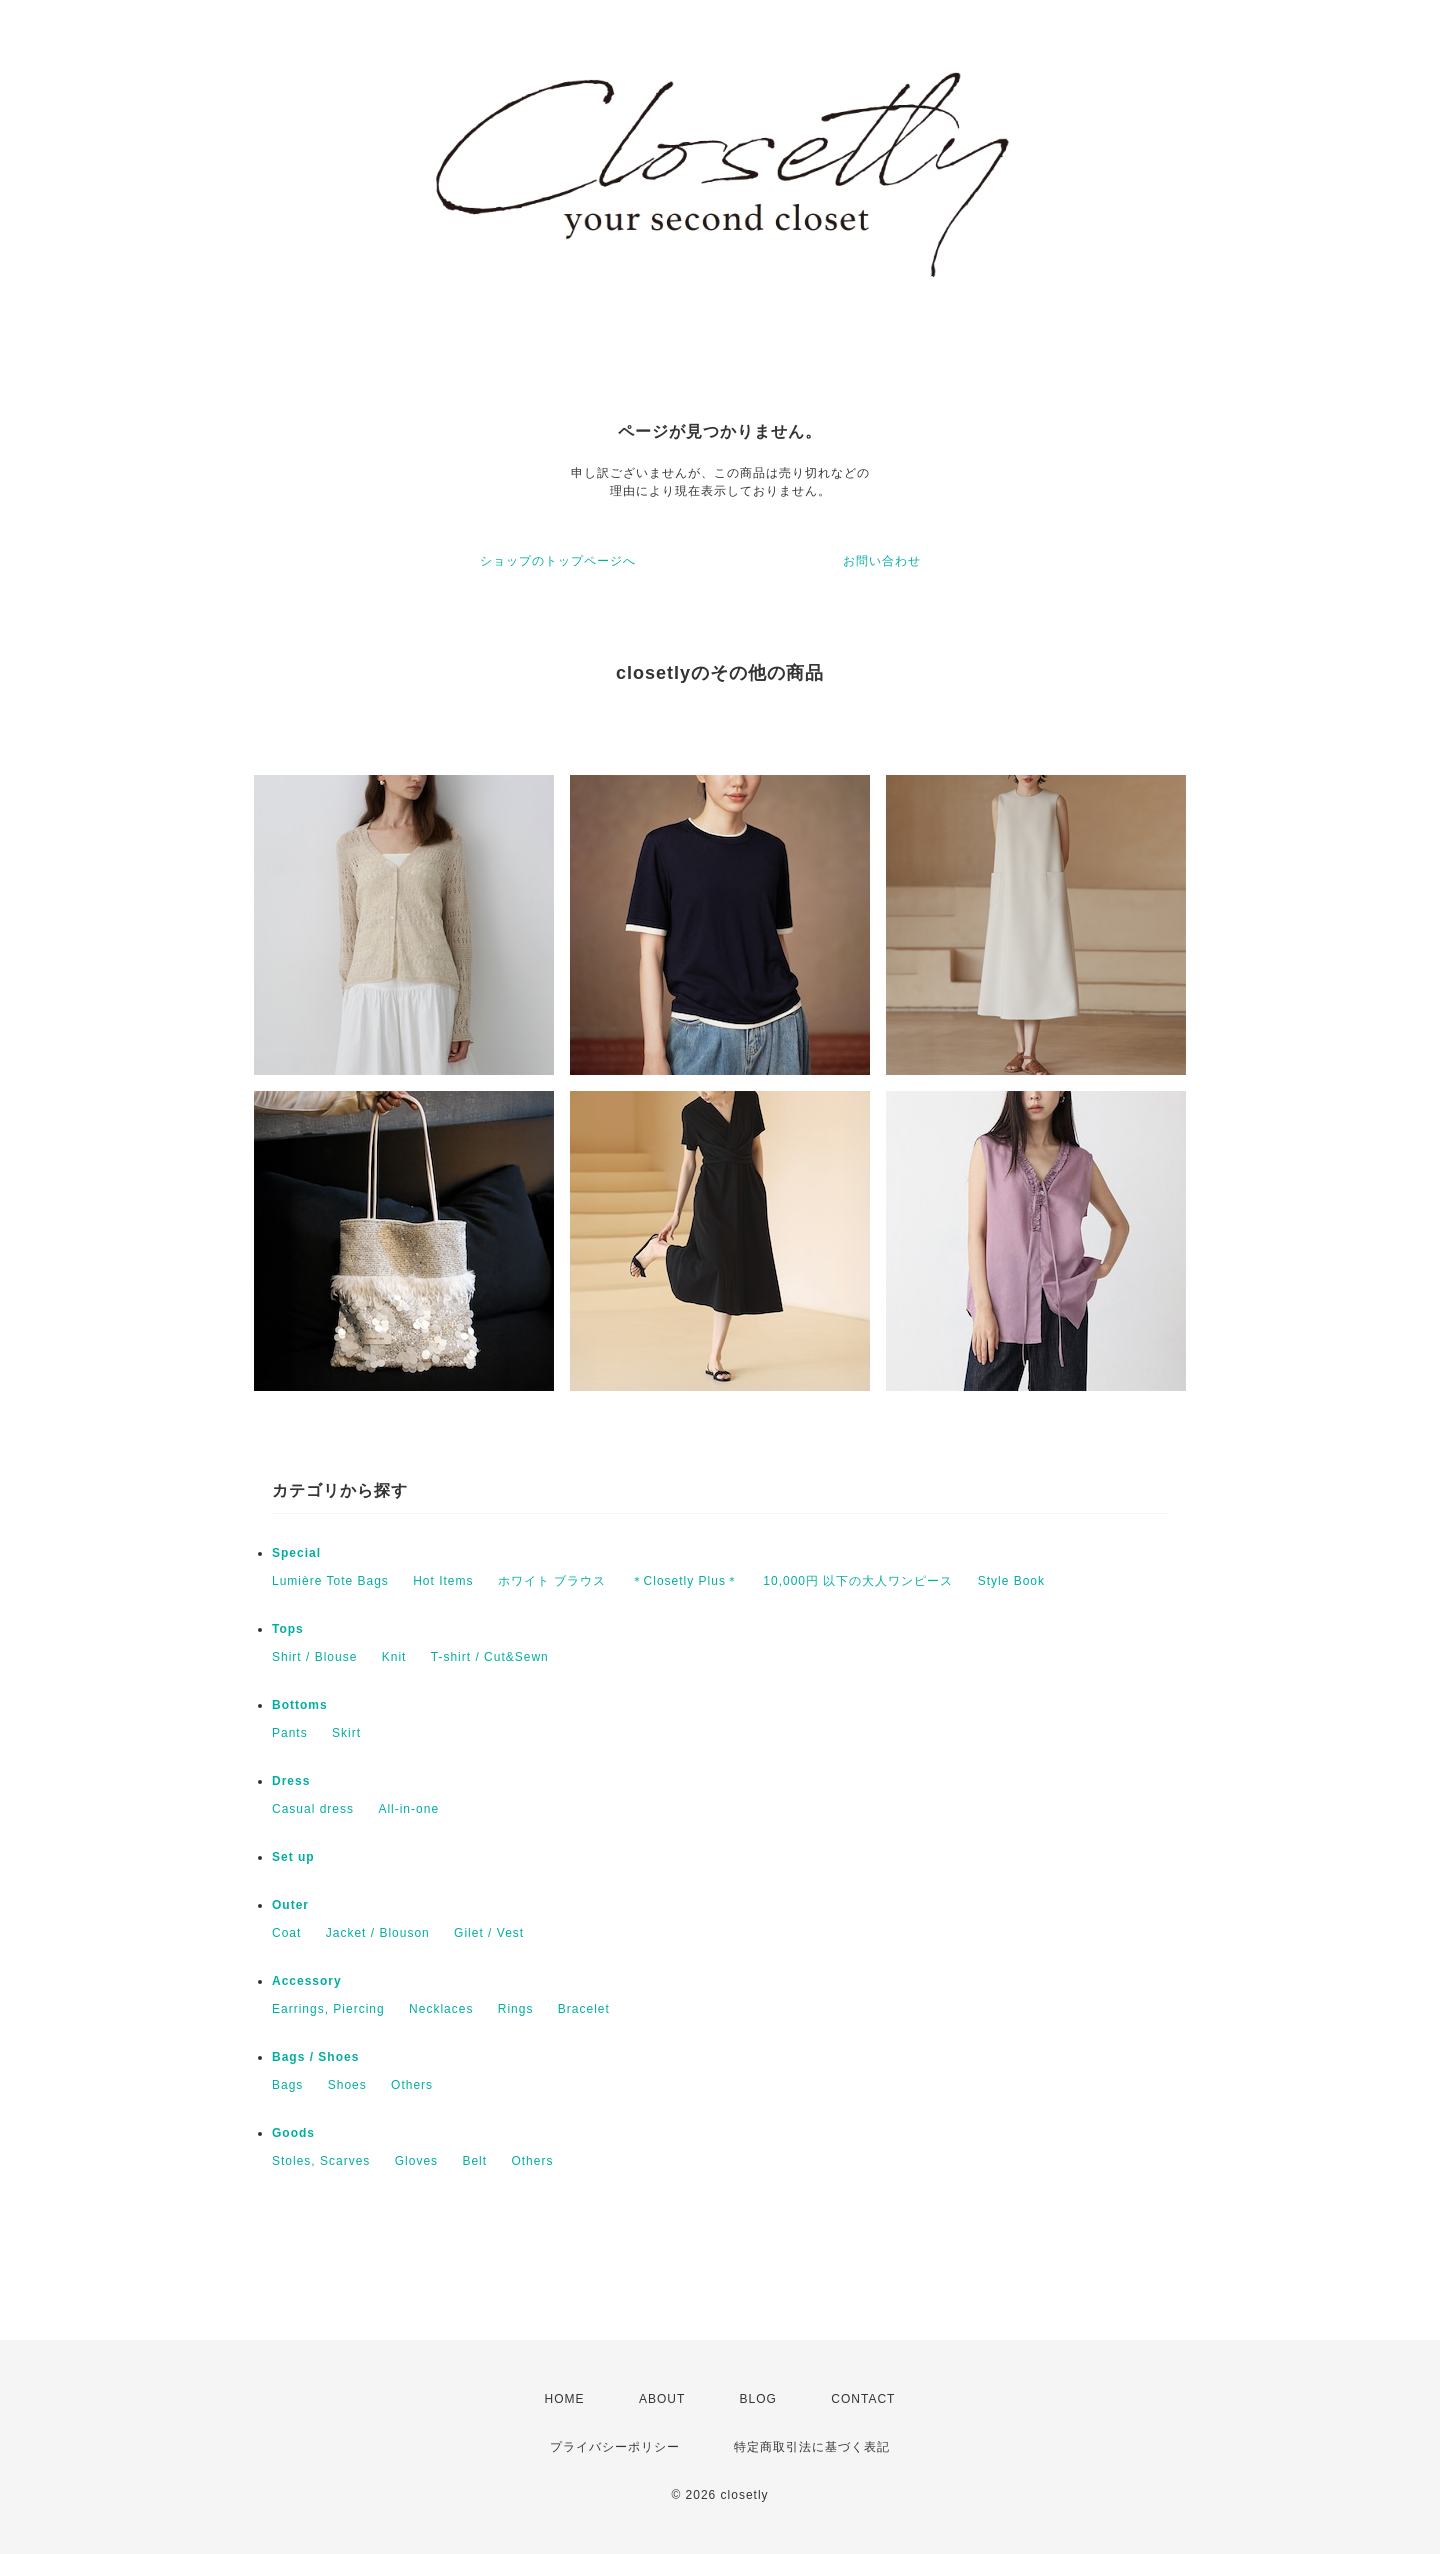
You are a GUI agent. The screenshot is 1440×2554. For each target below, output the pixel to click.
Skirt (346, 1733)
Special (296, 1553)
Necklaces (441, 2009)
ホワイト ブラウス (552, 1581)
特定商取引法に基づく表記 (812, 2447)
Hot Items (443, 1581)
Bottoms (300, 1705)
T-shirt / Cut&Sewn (490, 1657)
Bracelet (584, 2009)
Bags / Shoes (315, 2057)
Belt (474, 2161)
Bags (287, 2085)
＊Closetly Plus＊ (685, 1581)
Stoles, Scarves (321, 2161)
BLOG (758, 2399)
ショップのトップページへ (558, 561)
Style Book (1011, 1581)
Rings (516, 2009)
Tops (288, 1629)
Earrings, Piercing (328, 2009)
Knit (394, 1657)
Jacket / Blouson (378, 1933)
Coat (286, 1933)
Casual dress (313, 1809)
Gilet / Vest (489, 1933)
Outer (290, 1905)
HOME (565, 2399)
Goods (293, 2133)
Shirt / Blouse (314, 1657)
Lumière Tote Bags (330, 1581)
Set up (293, 1857)
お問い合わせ (882, 561)
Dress (291, 1781)
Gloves (416, 2161)
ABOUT (662, 2399)
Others (412, 2085)
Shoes (347, 2085)
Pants (290, 1733)
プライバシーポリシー (615, 2447)
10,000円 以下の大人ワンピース (858, 1581)
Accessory (307, 1981)
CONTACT (863, 2399)
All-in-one (408, 1809)
